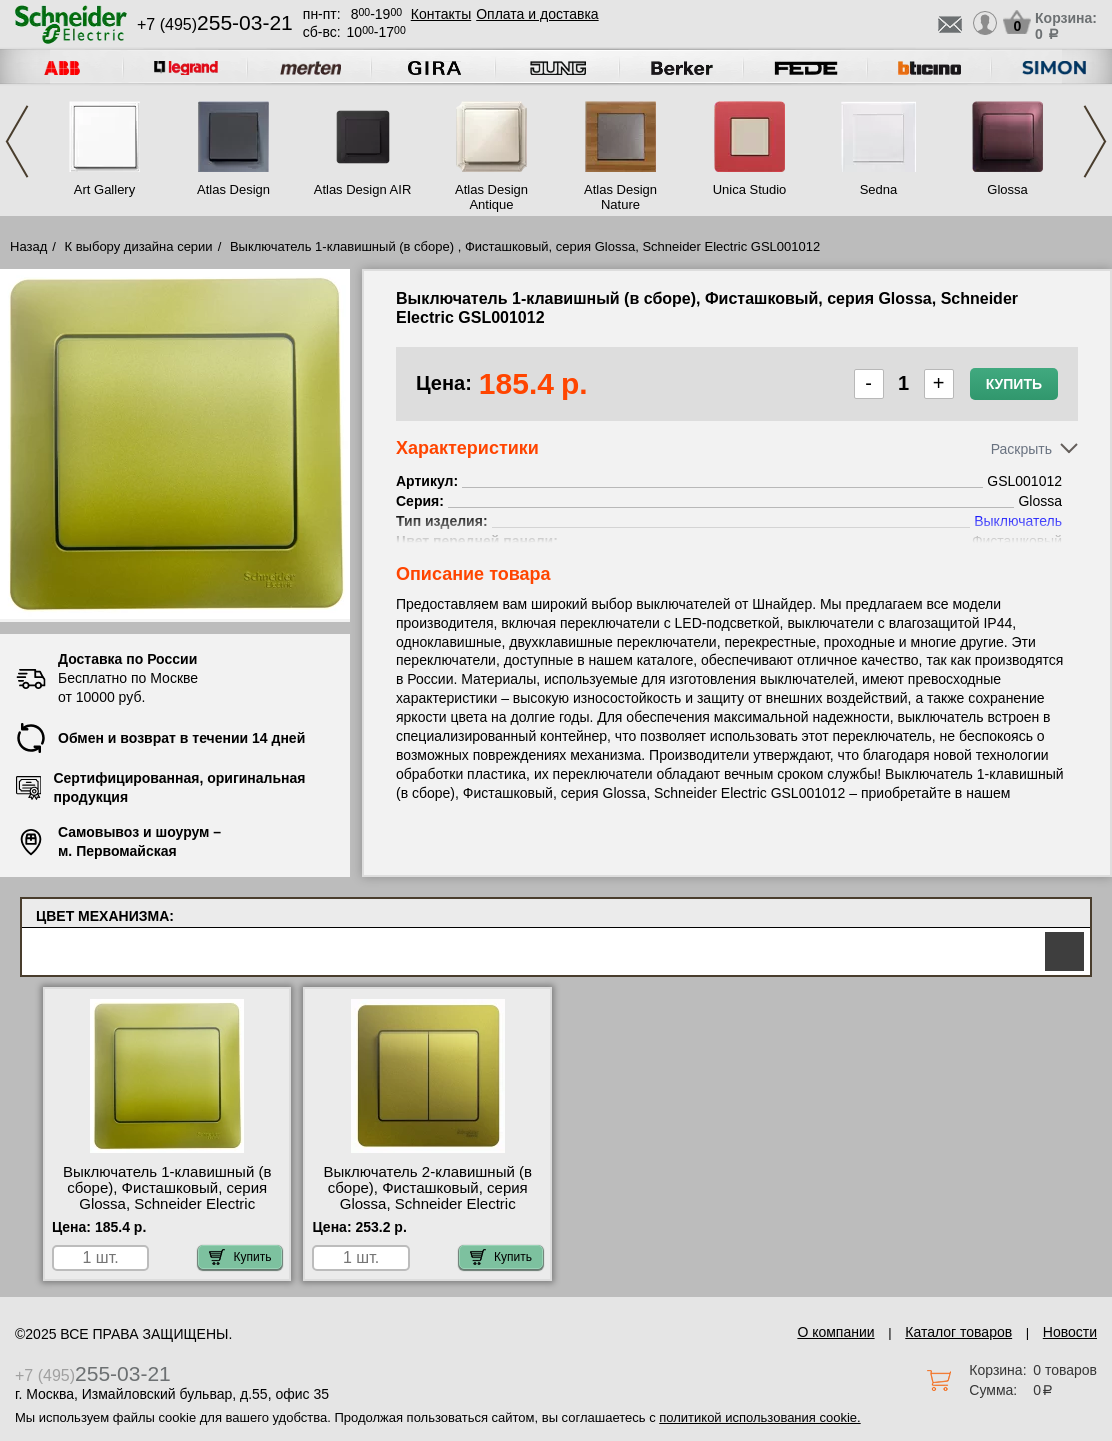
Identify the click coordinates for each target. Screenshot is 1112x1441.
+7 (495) (215, 24)
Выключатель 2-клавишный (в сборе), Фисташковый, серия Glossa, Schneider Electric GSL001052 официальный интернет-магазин (428, 1204)
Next (1095, 141)
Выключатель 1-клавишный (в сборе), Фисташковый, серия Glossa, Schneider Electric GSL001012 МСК (167, 1196)
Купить (1014, 384)
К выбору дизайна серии (139, 246)
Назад (28, 246)
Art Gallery (104, 189)
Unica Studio (750, 189)
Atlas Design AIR (363, 189)
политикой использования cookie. (759, 1417)
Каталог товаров (958, 1332)
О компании (835, 1332)
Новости (1070, 1332)
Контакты (441, 14)
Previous (17, 141)
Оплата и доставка (537, 14)
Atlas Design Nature (620, 197)
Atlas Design (233, 189)
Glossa (1007, 189)
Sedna (879, 189)
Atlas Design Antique (491, 197)
